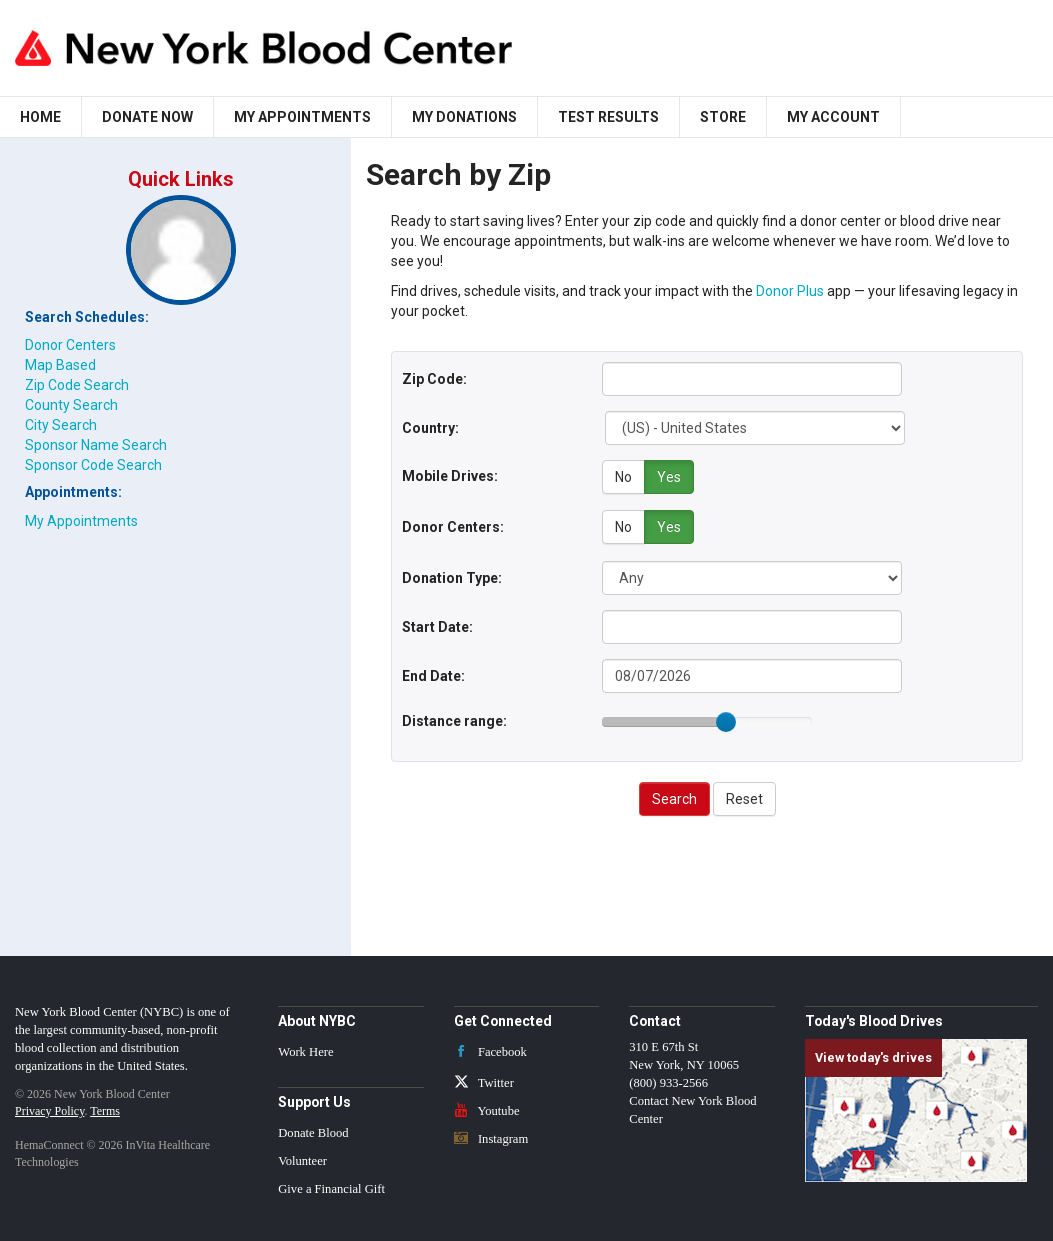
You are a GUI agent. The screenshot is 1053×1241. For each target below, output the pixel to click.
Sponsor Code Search (93, 465)
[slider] (726, 719)
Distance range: (454, 718)
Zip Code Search (77, 385)
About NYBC (317, 1018)
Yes (669, 477)
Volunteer (302, 1158)
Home (40, 117)
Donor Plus (790, 291)
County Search (71, 405)
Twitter (484, 1080)
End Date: (433, 673)
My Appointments (302, 117)
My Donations (464, 117)
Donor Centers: (453, 525)
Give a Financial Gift (331, 1186)
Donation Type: (452, 575)
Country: (430, 428)
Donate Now (147, 117)
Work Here (305, 1049)
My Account (833, 117)
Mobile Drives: (450, 476)
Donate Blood (313, 1130)
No (623, 477)
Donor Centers (70, 345)
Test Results (608, 117)
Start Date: (437, 624)
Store (723, 117)
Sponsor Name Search (96, 445)
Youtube (487, 1108)
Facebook (490, 1049)
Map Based (60, 365)
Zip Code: (434, 379)
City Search (61, 425)
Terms (105, 1108)
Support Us (314, 1099)
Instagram (491, 1136)
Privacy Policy (49, 1108)
